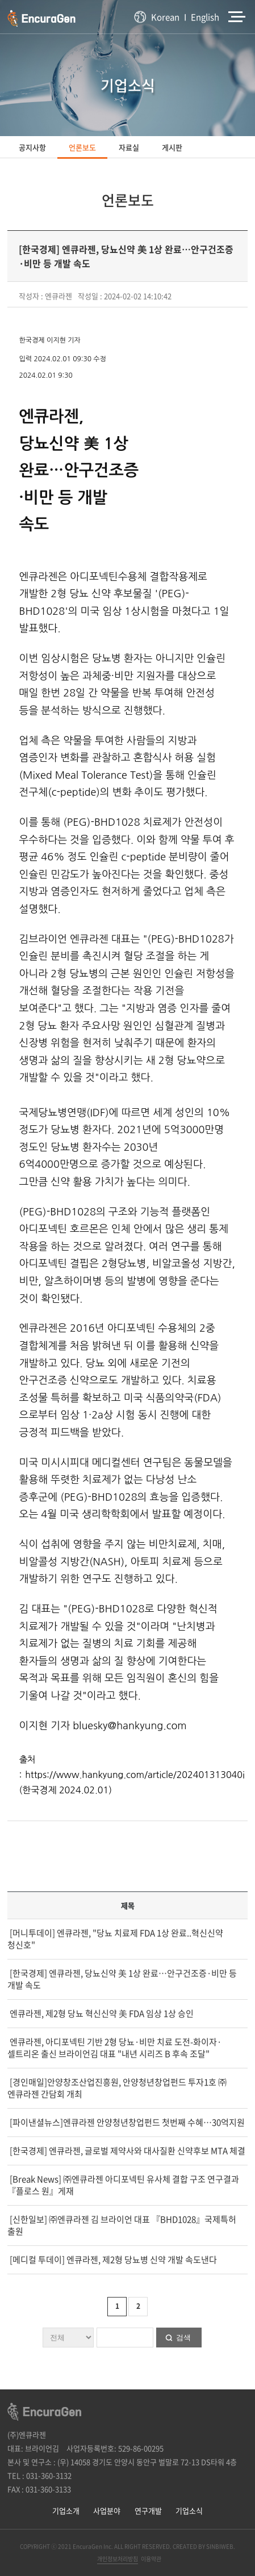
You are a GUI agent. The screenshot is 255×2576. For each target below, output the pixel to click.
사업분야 (106, 2510)
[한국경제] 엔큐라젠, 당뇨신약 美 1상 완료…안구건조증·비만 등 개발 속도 (122, 1979)
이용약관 (151, 2558)
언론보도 (82, 147)
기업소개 (66, 2510)
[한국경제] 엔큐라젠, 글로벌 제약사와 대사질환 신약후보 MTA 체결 (126, 2150)
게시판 (172, 147)
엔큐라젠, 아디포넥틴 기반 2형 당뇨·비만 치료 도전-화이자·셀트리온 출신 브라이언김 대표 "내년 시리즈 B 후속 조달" (114, 2048)
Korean (165, 17)
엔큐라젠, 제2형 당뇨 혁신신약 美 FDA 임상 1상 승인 (101, 2013)
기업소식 (189, 2510)
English (205, 17)
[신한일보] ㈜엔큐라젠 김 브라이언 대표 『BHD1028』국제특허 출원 (121, 2225)
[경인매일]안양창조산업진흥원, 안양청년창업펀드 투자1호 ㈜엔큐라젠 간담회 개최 (117, 2088)
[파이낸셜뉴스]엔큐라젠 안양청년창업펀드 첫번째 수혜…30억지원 (126, 2122)
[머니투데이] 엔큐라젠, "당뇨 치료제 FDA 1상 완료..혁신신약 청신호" (115, 1939)
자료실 (129, 147)
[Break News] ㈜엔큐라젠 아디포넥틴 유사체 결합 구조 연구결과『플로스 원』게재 (123, 2185)
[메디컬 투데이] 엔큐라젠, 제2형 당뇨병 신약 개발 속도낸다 (112, 2259)
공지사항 (32, 147)
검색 (183, 2337)
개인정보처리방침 (117, 2558)
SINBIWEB (219, 2546)
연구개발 (148, 2510)
